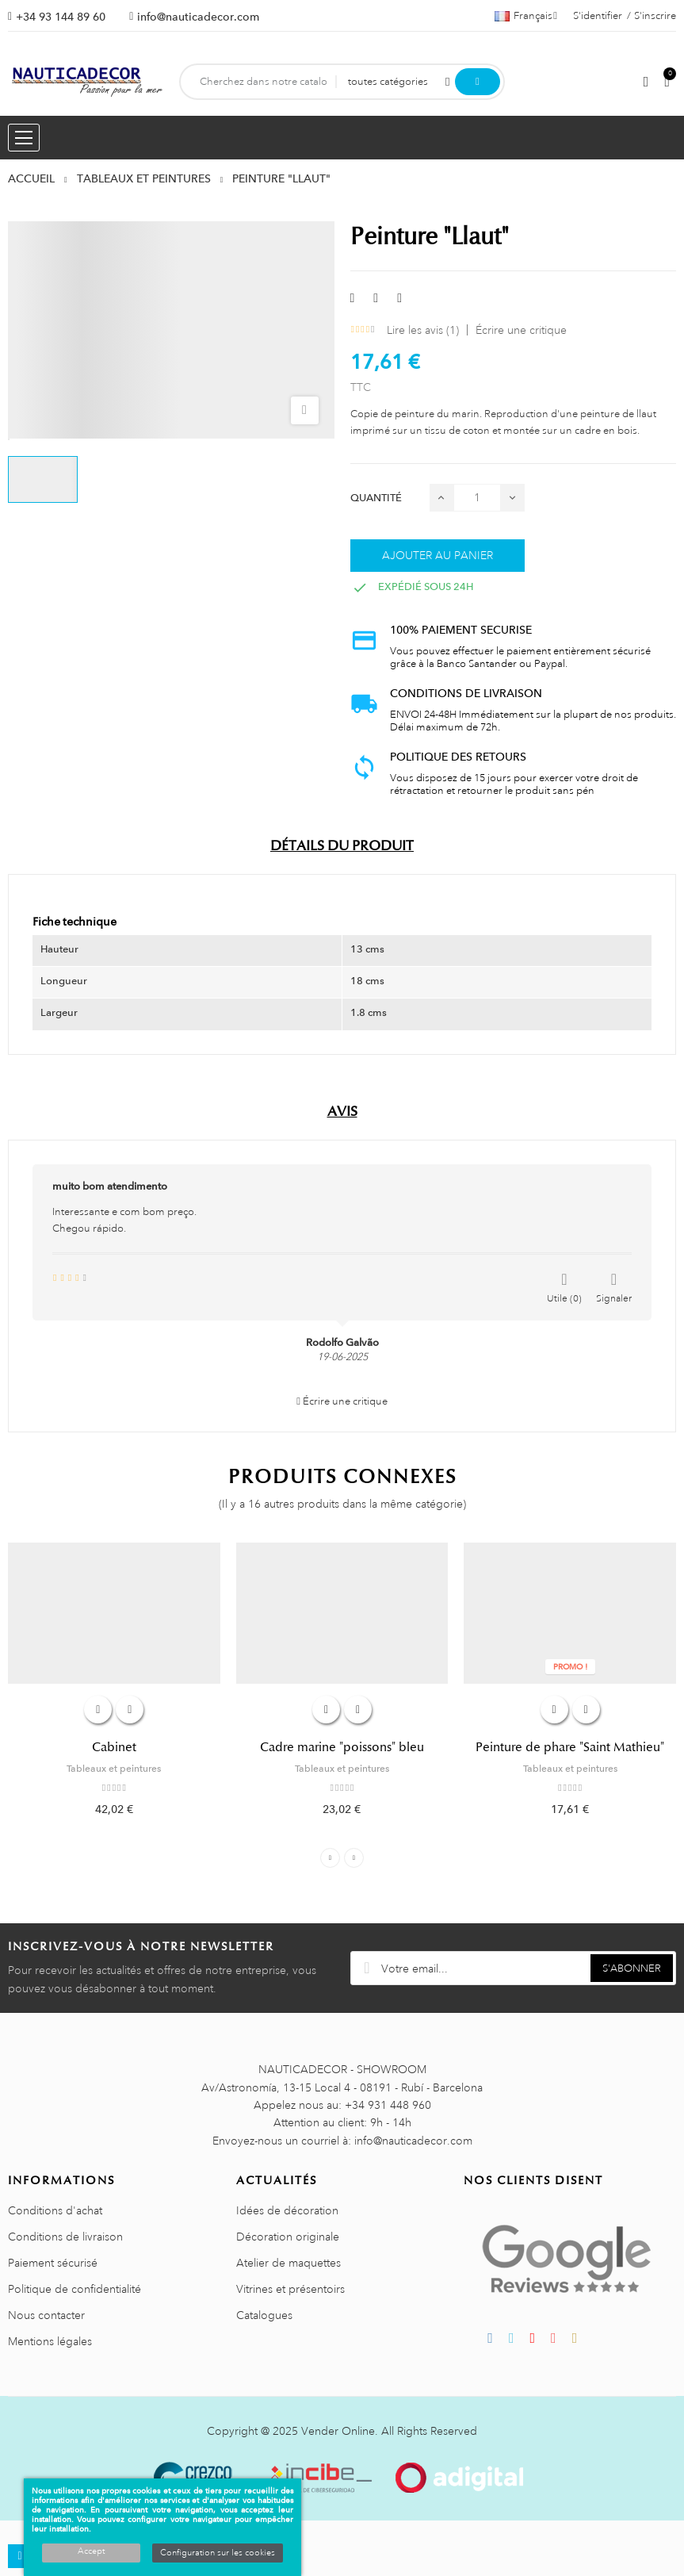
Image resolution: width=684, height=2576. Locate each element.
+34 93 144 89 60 (60, 17)
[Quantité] (477, 498)
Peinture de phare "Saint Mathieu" (570, 1747)
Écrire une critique (521, 330)
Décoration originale (287, 2236)
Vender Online (338, 2431)
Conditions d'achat (55, 2210)
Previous (330, 1858)
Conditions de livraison (65, 2236)
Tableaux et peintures (114, 1768)
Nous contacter (46, 2315)
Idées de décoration (287, 2210)
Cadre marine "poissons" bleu (342, 1747)
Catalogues (264, 2315)
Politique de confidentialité (74, 2289)
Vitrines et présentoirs (290, 2289)
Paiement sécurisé (52, 2263)
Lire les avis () (423, 330)
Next (354, 1858)
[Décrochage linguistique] (526, 16)
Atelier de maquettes (288, 2263)
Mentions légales (50, 2341)
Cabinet (114, 1747)
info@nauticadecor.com (198, 17)
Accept (91, 2551)
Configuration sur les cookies (217, 2553)
